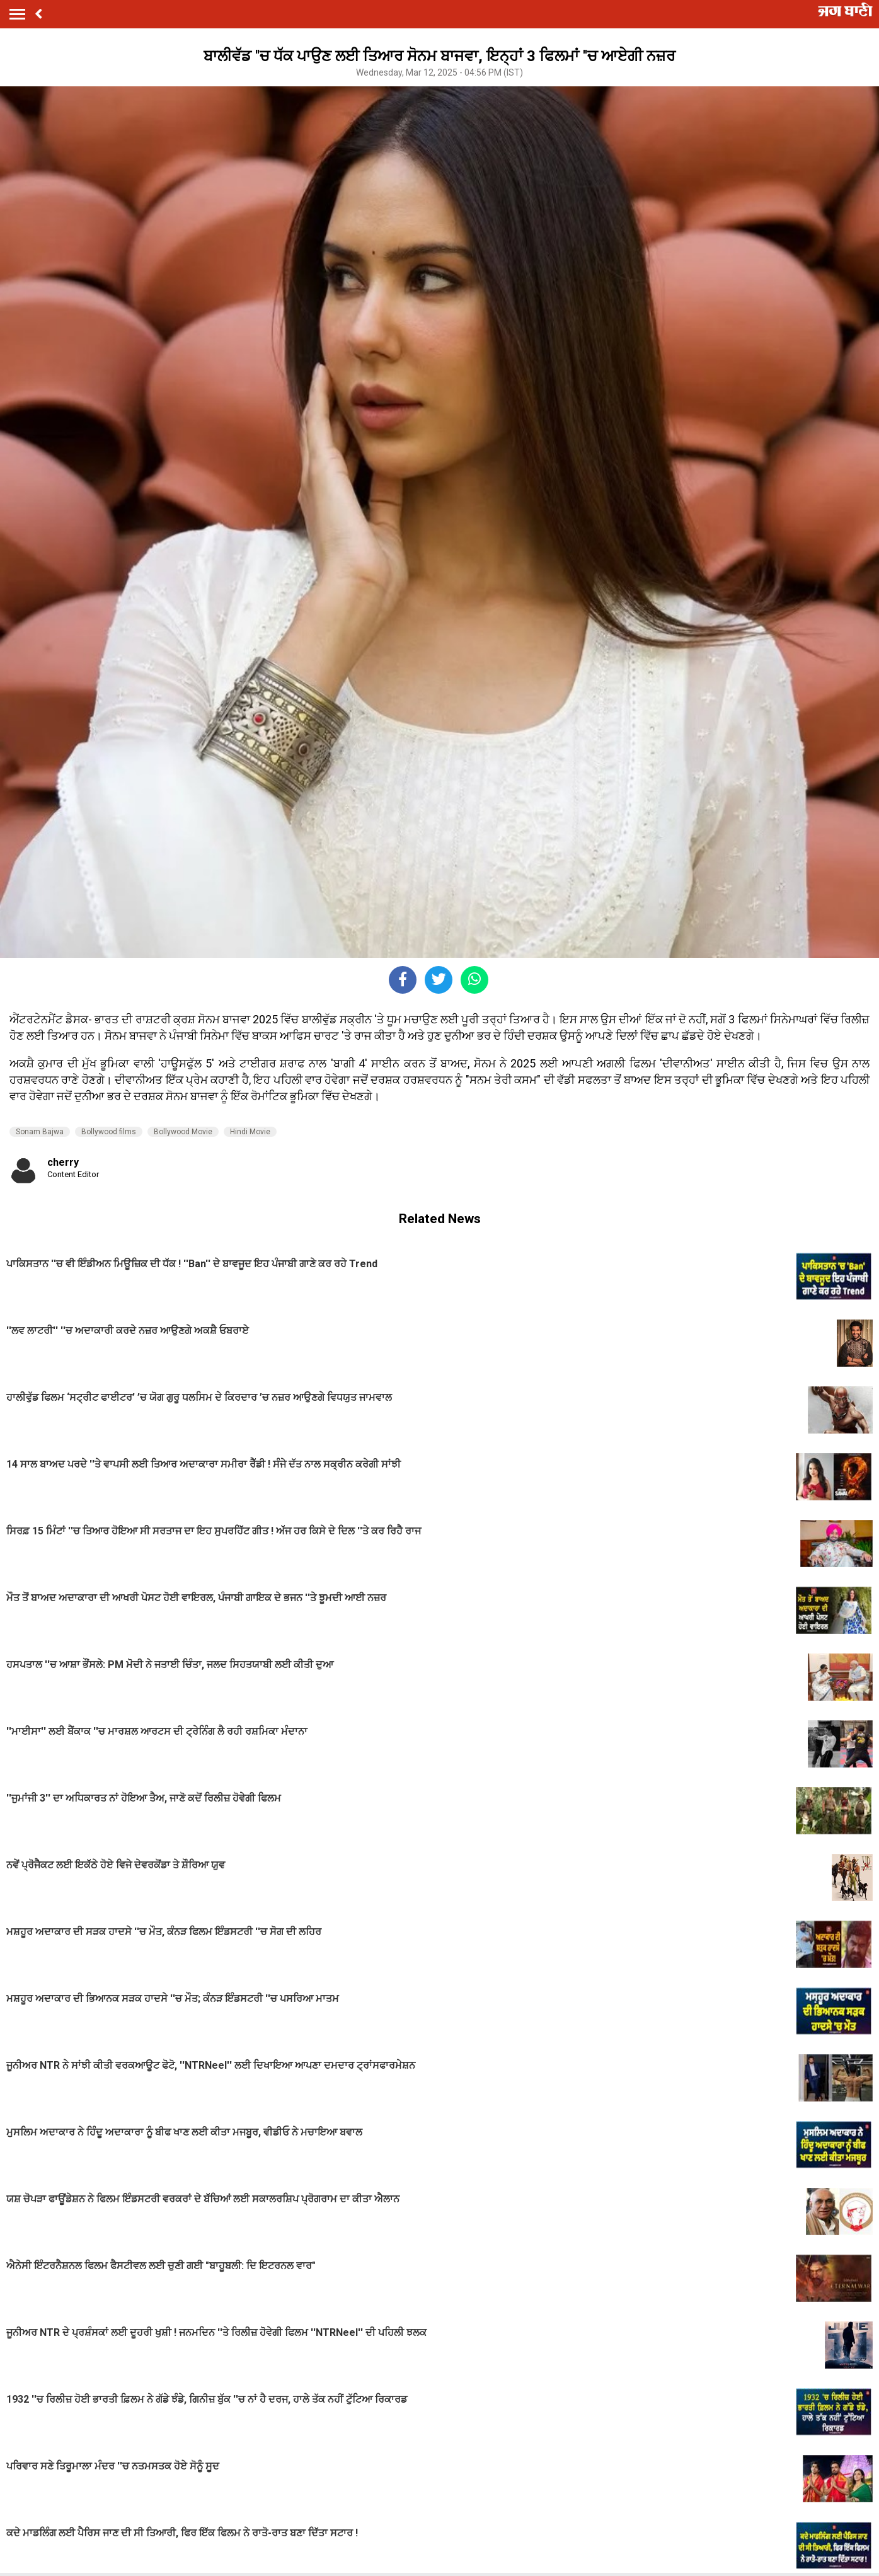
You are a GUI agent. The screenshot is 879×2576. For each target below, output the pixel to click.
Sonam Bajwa (40, 1131)
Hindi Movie (250, 1131)
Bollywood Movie (183, 1131)
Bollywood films (108, 1131)
